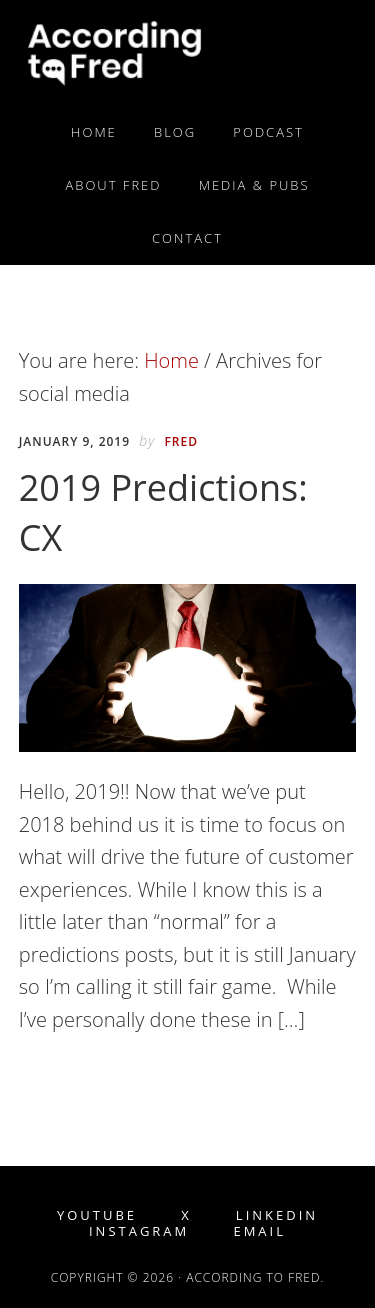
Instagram (139, 1231)
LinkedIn (277, 1215)
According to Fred (188, 53)
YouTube (97, 1215)
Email (259, 1231)
